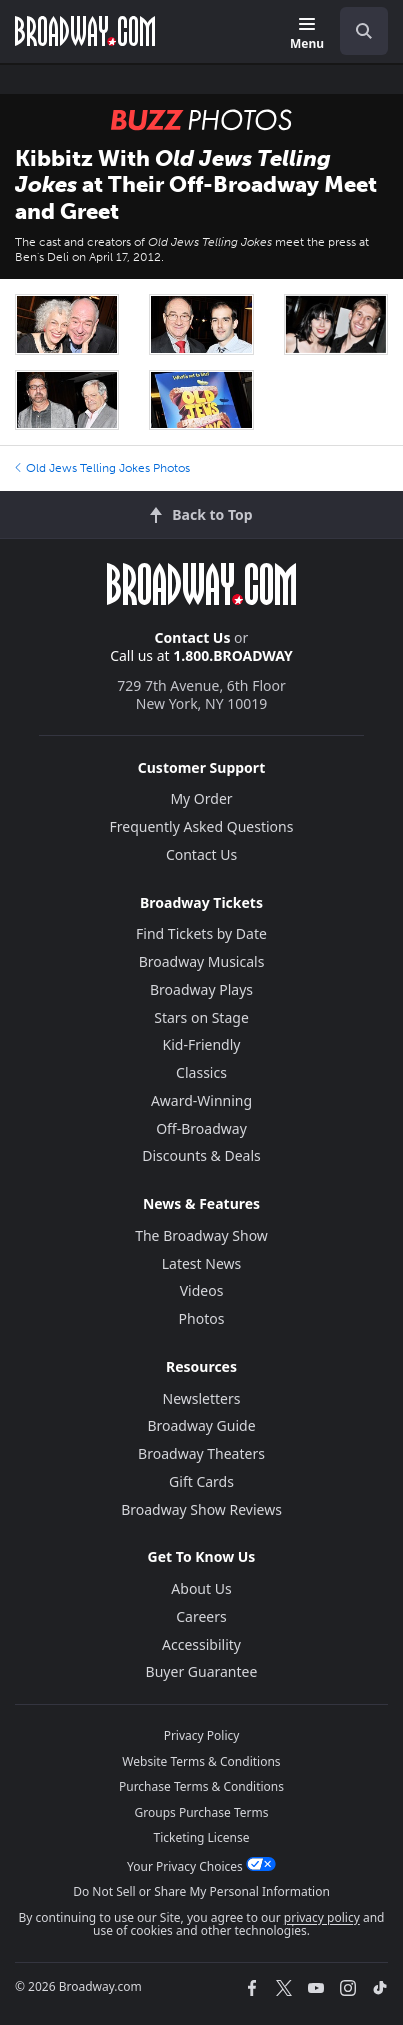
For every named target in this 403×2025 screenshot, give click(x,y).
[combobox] (356, 31)
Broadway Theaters (201, 1453)
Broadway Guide (201, 1425)
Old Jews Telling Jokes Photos (102, 468)
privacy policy (322, 1917)
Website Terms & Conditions (201, 1761)
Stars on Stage (201, 1017)
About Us (201, 1588)
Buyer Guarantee (202, 1671)
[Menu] (307, 34)
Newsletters (202, 1398)
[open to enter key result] (364, 31)
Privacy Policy (202, 1735)
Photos (202, 1318)
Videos (202, 1290)
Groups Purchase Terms (202, 1812)
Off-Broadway (201, 1128)
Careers (201, 1616)
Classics (201, 1072)
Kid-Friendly (202, 1044)
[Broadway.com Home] (85, 31)
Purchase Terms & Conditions (201, 1786)
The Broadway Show (201, 1235)
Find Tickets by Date (201, 933)
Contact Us (193, 637)
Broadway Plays (201, 989)
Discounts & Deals (201, 1155)
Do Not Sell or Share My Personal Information (201, 1891)
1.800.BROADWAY (233, 655)
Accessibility (201, 1644)
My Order (201, 798)
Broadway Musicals (202, 961)
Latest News (202, 1263)
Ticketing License (202, 1837)
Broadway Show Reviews (201, 1509)
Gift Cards (201, 1481)
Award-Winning (201, 1100)
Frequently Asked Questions (202, 826)
